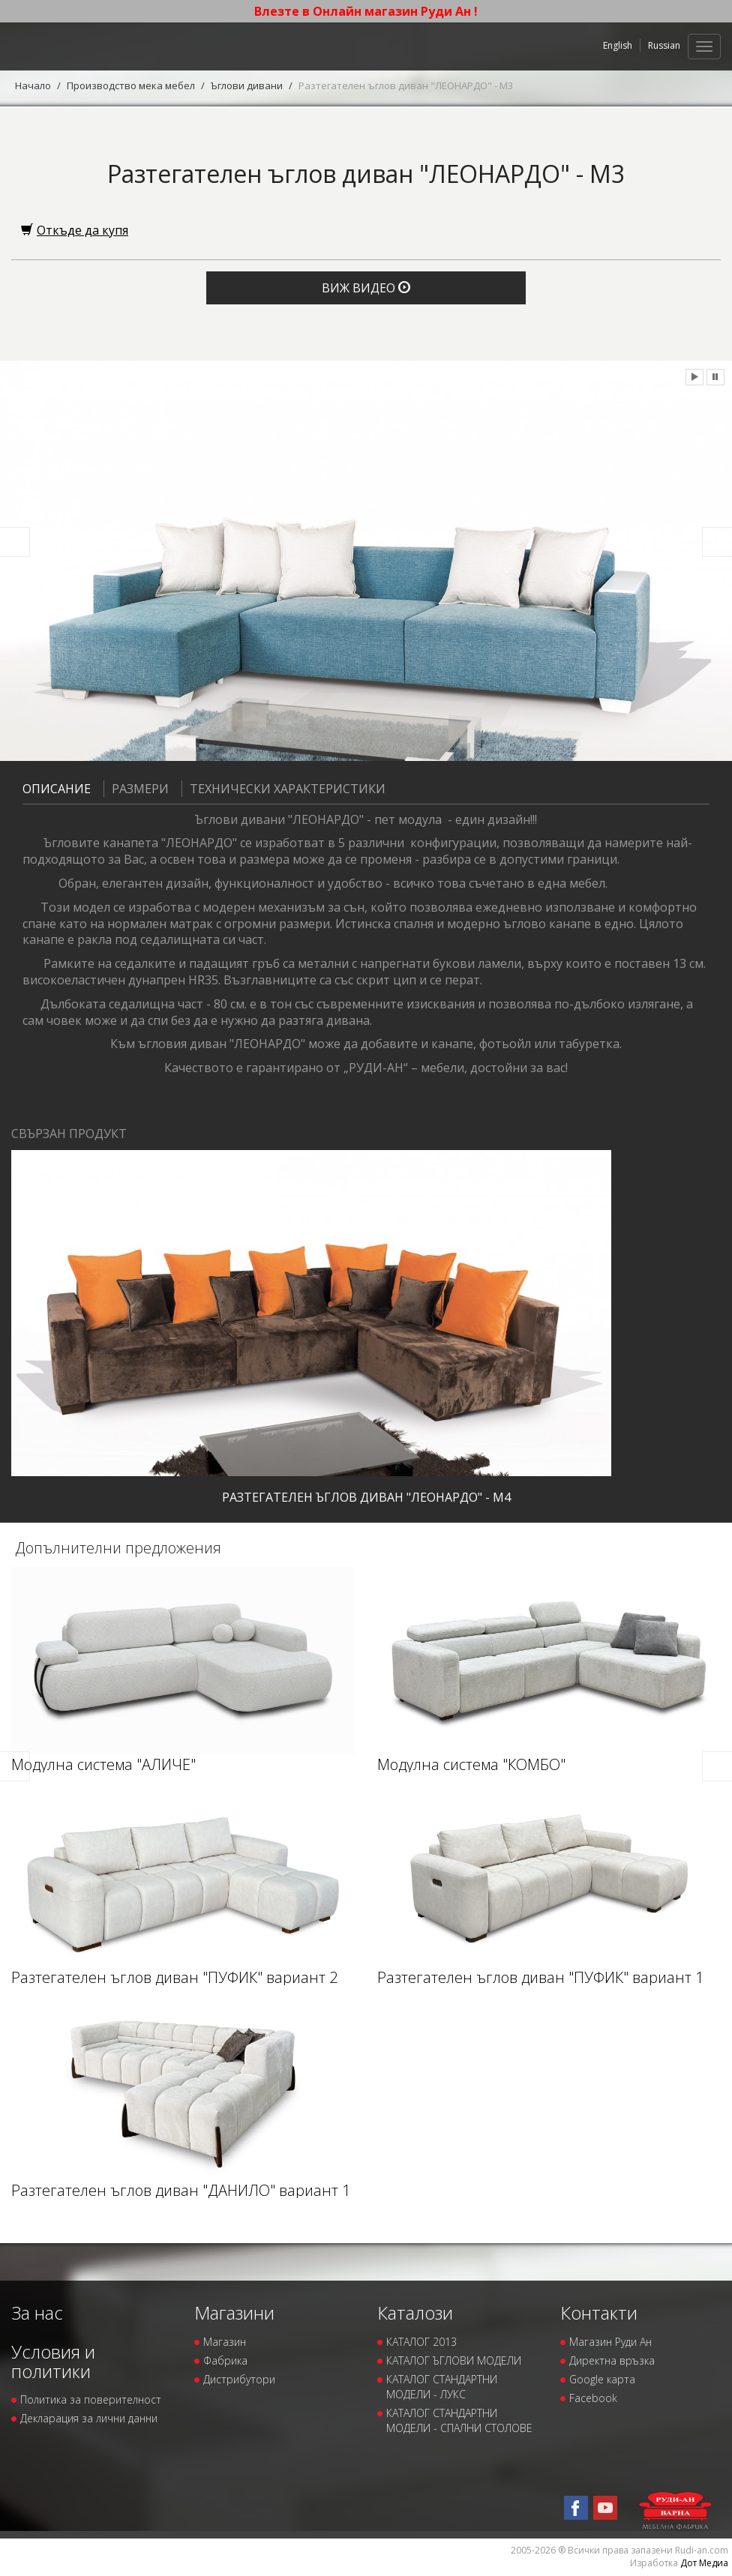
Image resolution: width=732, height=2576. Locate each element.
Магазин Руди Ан (610, 2342)
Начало (33, 85)
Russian (664, 45)
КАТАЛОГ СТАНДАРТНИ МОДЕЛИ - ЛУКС (441, 2386)
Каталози (415, 2312)
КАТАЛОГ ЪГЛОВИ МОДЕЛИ (453, 2360)
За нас (37, 2312)
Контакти (599, 2312)
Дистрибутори (239, 2379)
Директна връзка (612, 2360)
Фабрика (225, 2360)
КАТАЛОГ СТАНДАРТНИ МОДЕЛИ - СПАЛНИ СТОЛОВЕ (459, 2420)
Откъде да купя (74, 230)
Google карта (602, 2379)
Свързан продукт (69, 1133)
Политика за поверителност (90, 2399)
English (617, 45)
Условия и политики (53, 2361)
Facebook (593, 2398)
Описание (56, 788)
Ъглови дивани (247, 85)
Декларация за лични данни (89, 2418)
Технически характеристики (284, 788)
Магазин (224, 2342)
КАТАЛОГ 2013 (421, 2342)
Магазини (234, 2312)
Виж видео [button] (366, 288)
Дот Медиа (704, 2563)
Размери (136, 788)
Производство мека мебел (131, 85)
